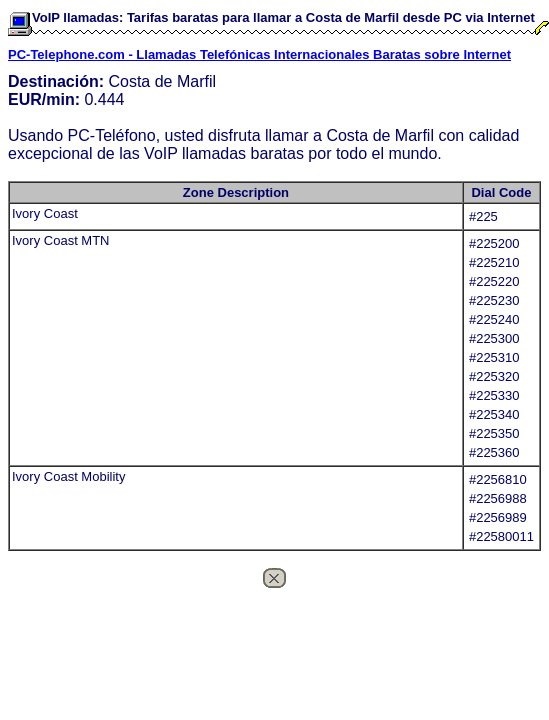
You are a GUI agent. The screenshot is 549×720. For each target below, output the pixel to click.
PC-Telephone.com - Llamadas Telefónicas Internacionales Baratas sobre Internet (259, 54)
